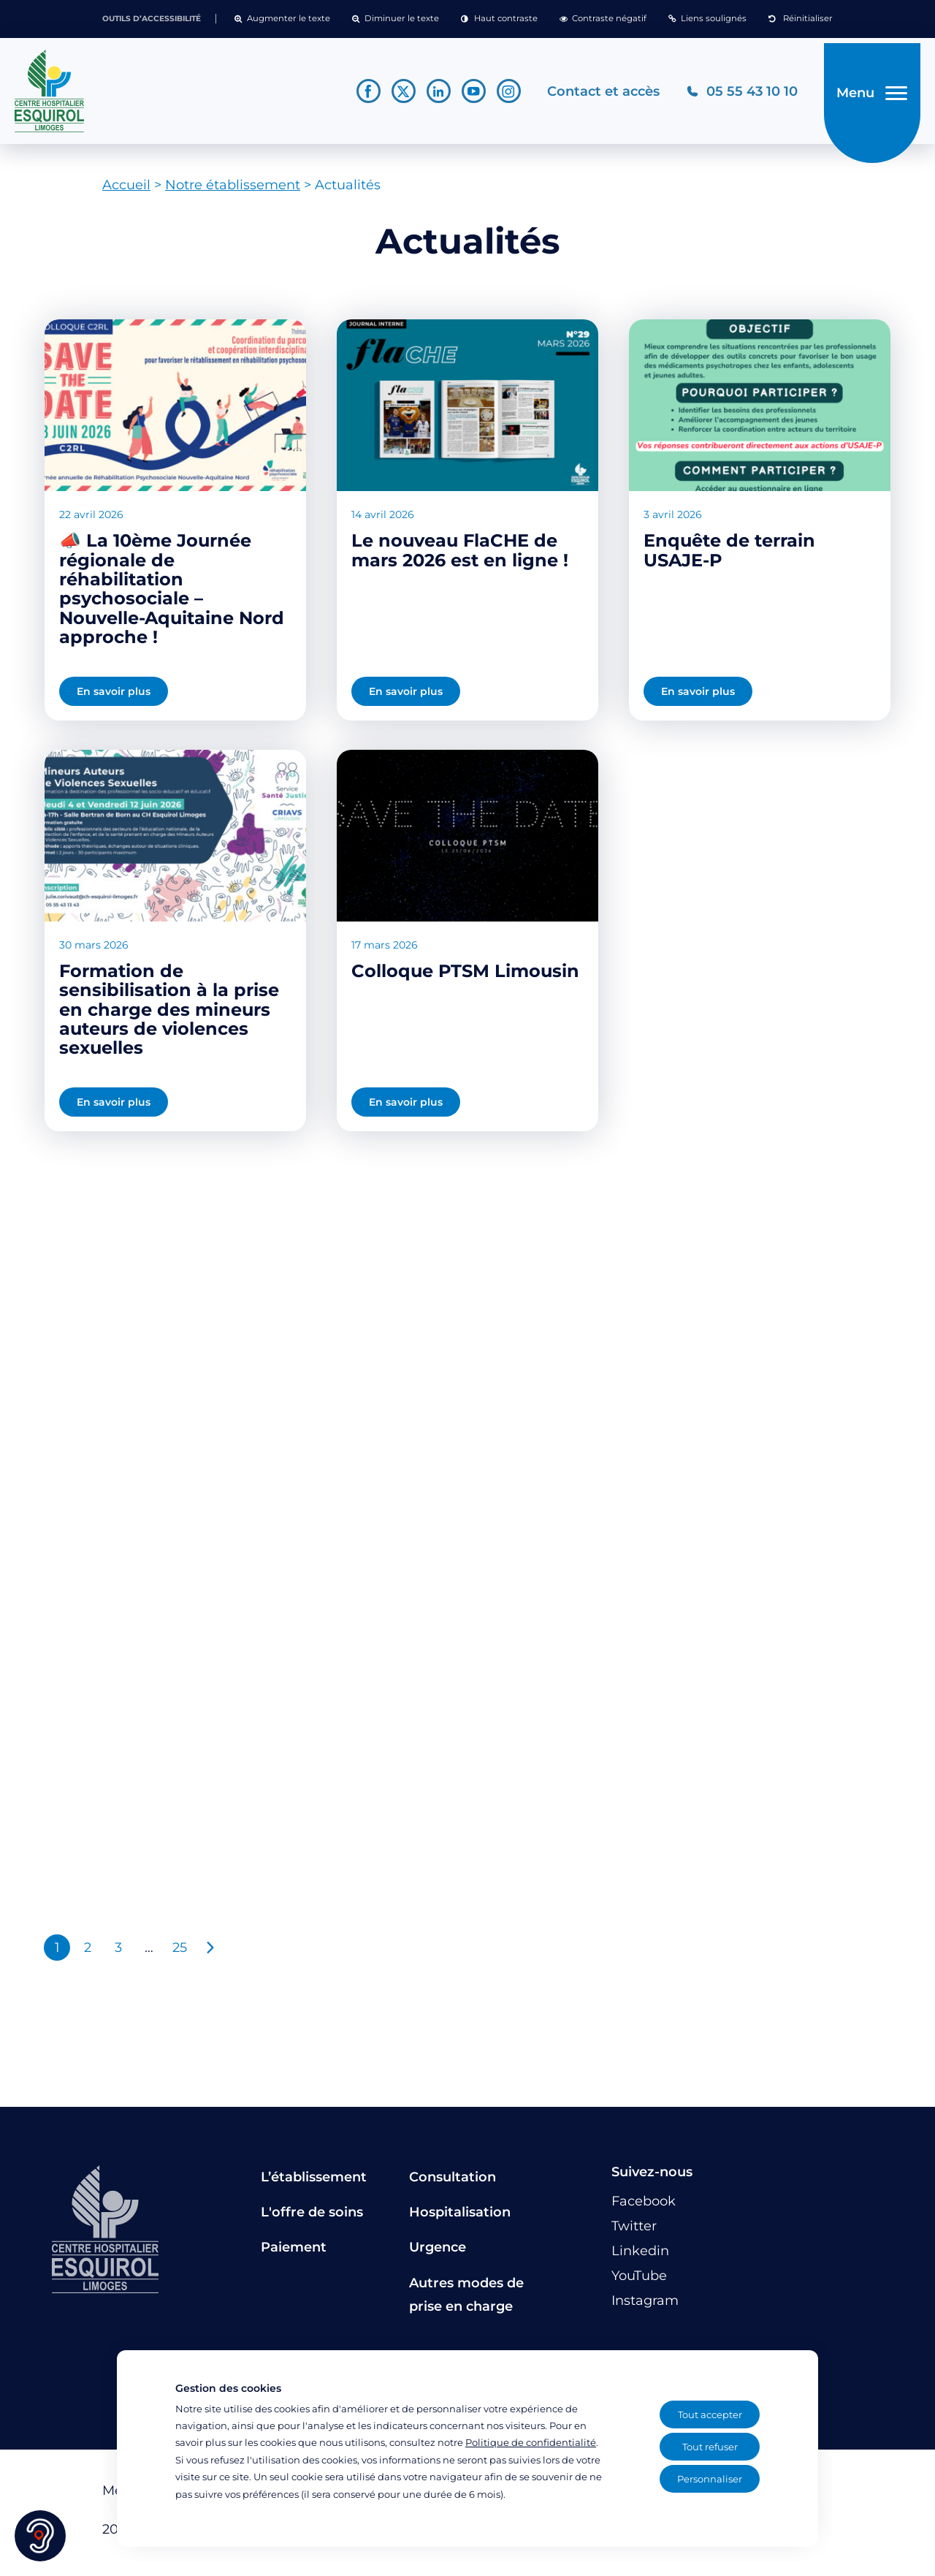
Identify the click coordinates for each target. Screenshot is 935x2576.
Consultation (452, 2182)
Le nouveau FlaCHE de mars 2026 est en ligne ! (459, 556)
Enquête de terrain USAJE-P (729, 556)
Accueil (126, 191)
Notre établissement (232, 191)
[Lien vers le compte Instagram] (501, 94)
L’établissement (314, 2182)
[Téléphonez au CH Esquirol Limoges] (734, 94)
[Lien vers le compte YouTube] (466, 94)
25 (179, 1953)
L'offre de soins (312, 2217)
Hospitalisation (460, 2217)
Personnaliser (709, 2479)
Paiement (294, 2253)
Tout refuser (710, 2446)
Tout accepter (710, 2414)
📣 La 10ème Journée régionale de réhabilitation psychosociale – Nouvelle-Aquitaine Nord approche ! (171, 594)
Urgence (437, 2253)
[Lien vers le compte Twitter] (395, 94)
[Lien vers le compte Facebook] (360, 94)
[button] (282, 19)
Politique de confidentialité (530, 2442)
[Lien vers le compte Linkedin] (431, 94)
